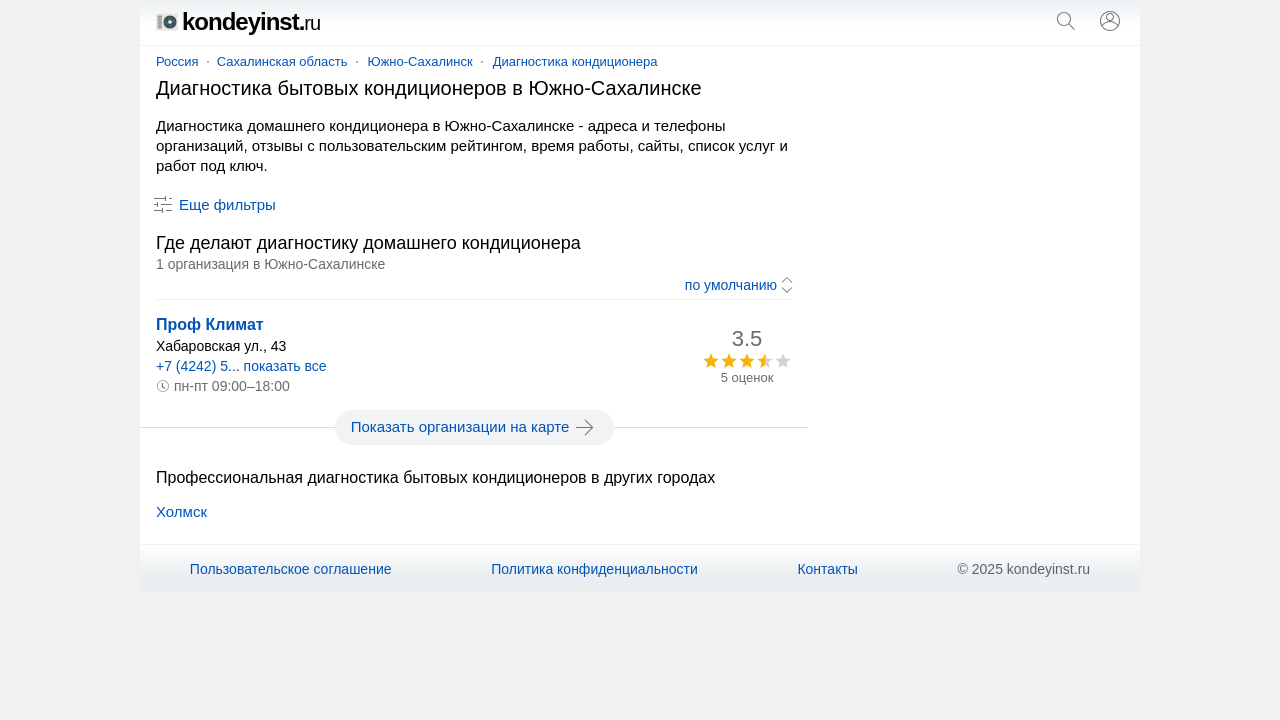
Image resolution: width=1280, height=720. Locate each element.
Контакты (827, 569)
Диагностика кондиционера (575, 61)
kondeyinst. (238, 21)
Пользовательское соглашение (291, 569)
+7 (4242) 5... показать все (241, 366)
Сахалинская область (282, 61)
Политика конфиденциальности (594, 569)
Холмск (181, 511)
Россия (177, 61)
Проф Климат (210, 324)
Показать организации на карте (474, 427)
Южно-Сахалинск (420, 61)
